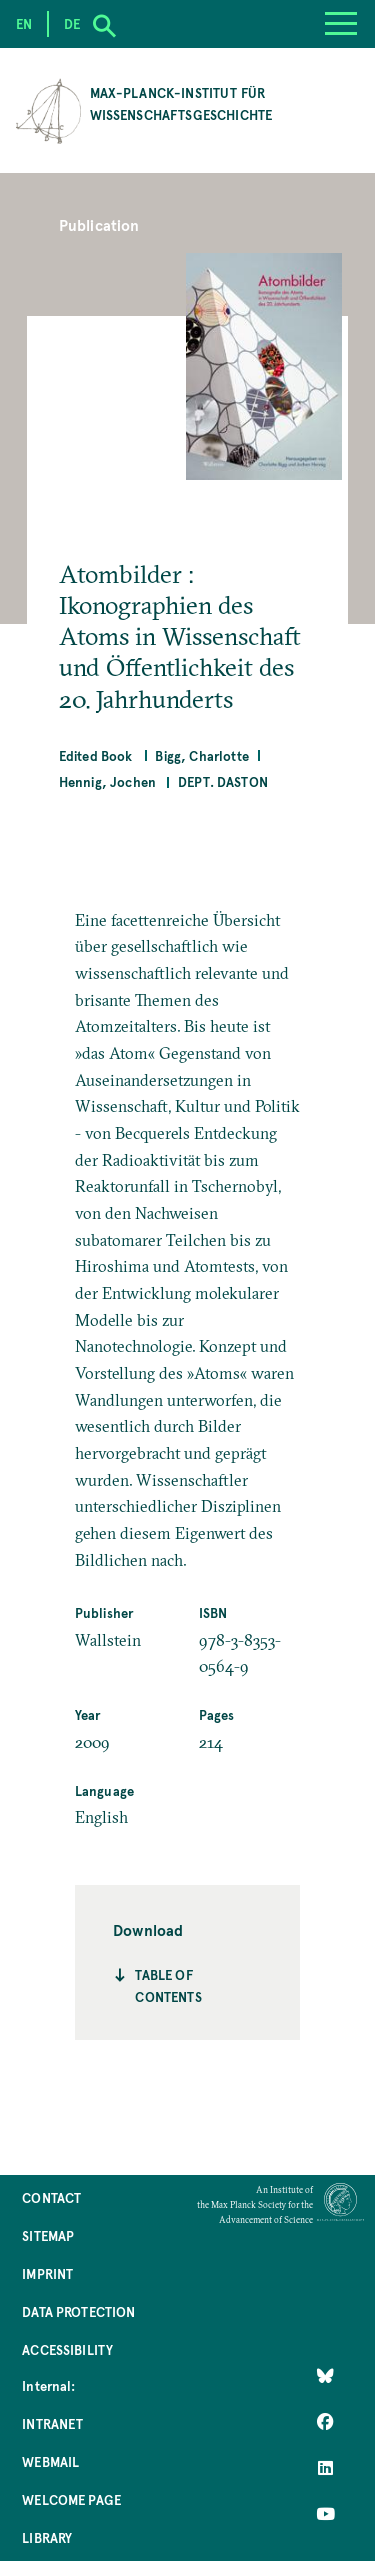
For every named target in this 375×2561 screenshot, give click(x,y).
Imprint (47, 2273)
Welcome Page (71, 2499)
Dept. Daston (223, 781)
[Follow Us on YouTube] (325, 2514)
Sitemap (48, 2235)
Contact (51, 2197)
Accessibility (67, 2349)
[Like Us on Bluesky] (325, 2376)
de (72, 23)
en (24, 23)
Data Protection (78, 2311)
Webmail (50, 2461)
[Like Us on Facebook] (325, 2422)
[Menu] (341, 24)
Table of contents (168, 1985)
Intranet (52, 2423)
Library (47, 2537)
